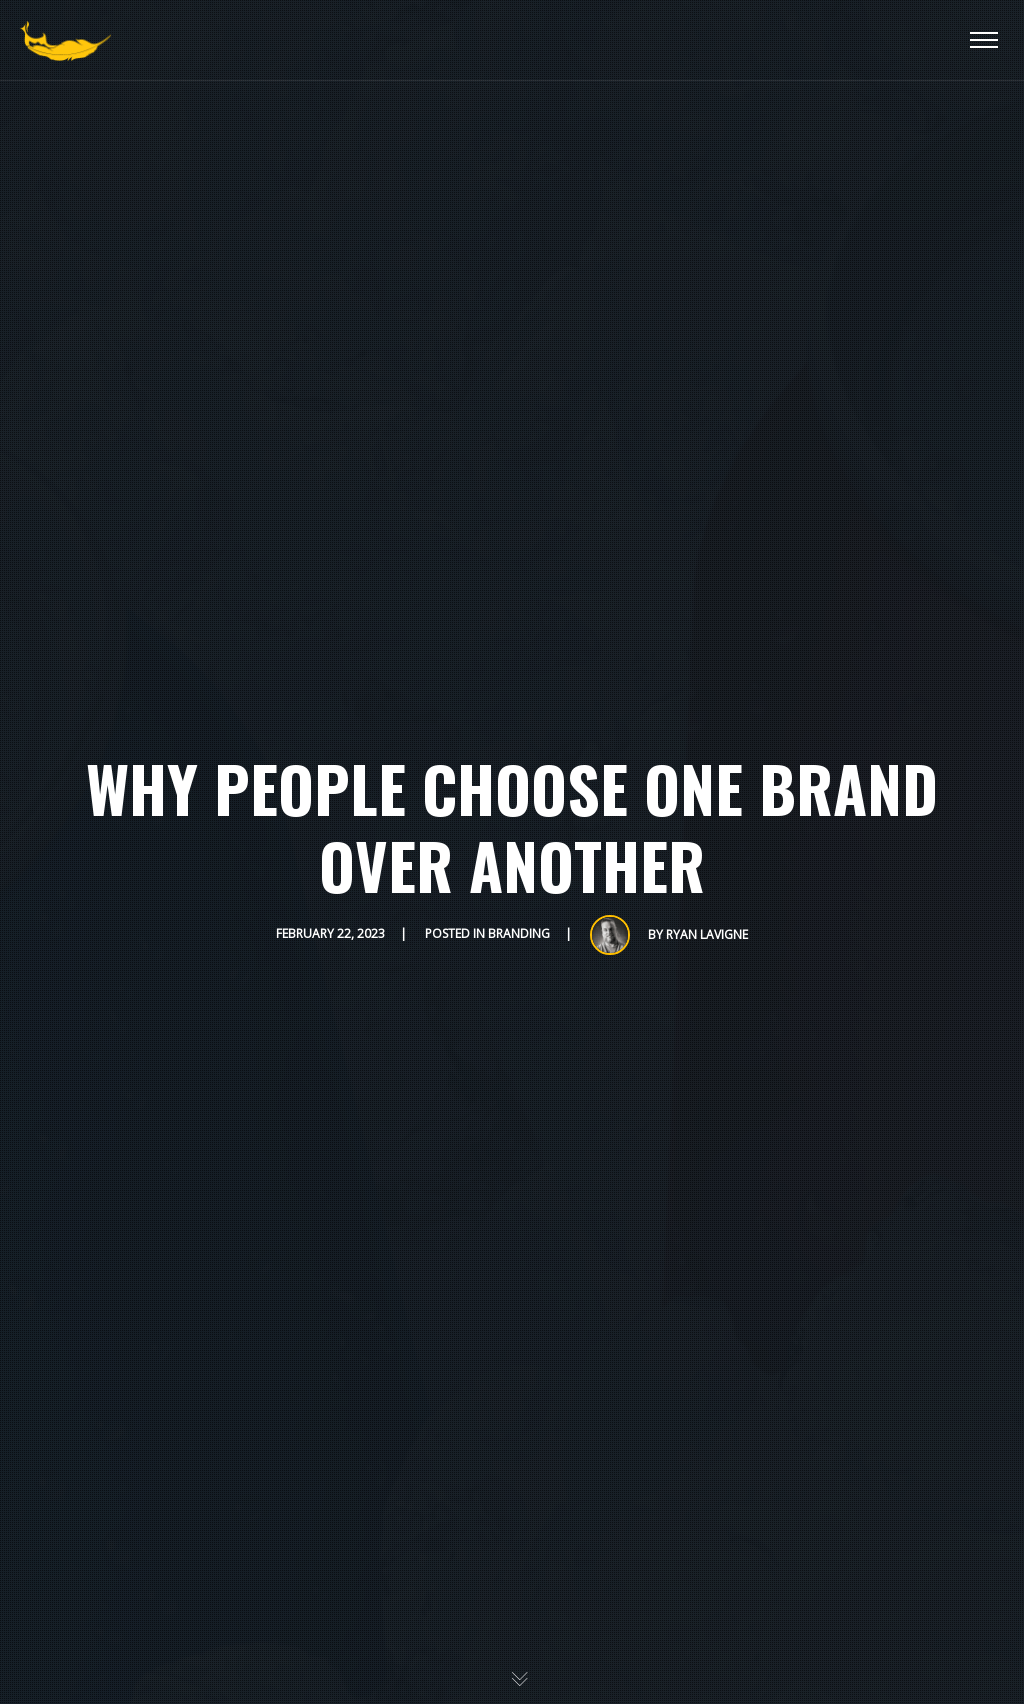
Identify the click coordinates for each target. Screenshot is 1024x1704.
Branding (519, 933)
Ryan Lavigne (707, 934)
